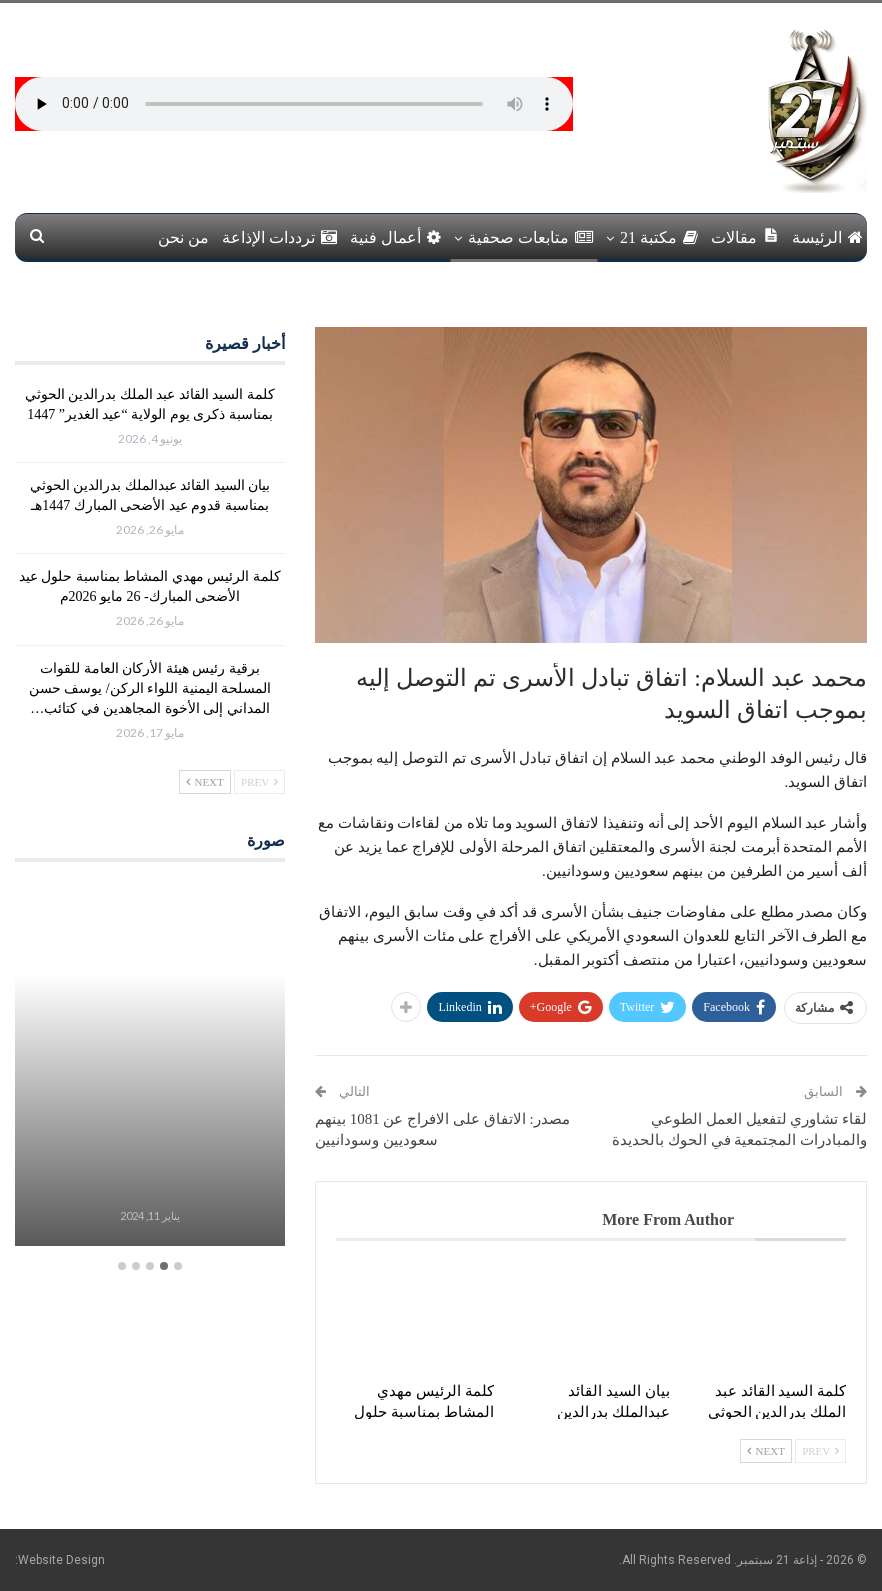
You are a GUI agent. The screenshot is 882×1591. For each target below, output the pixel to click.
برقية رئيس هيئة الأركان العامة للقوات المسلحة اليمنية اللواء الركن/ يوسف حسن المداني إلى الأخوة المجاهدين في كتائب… (150, 688)
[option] (150, 1066)
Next (766, 1451)
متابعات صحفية (530, 237)
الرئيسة (827, 237)
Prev (820, 1451)
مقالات (745, 236)
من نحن (183, 237)
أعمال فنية (395, 237)
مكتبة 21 (659, 237)
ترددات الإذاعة (279, 237)
